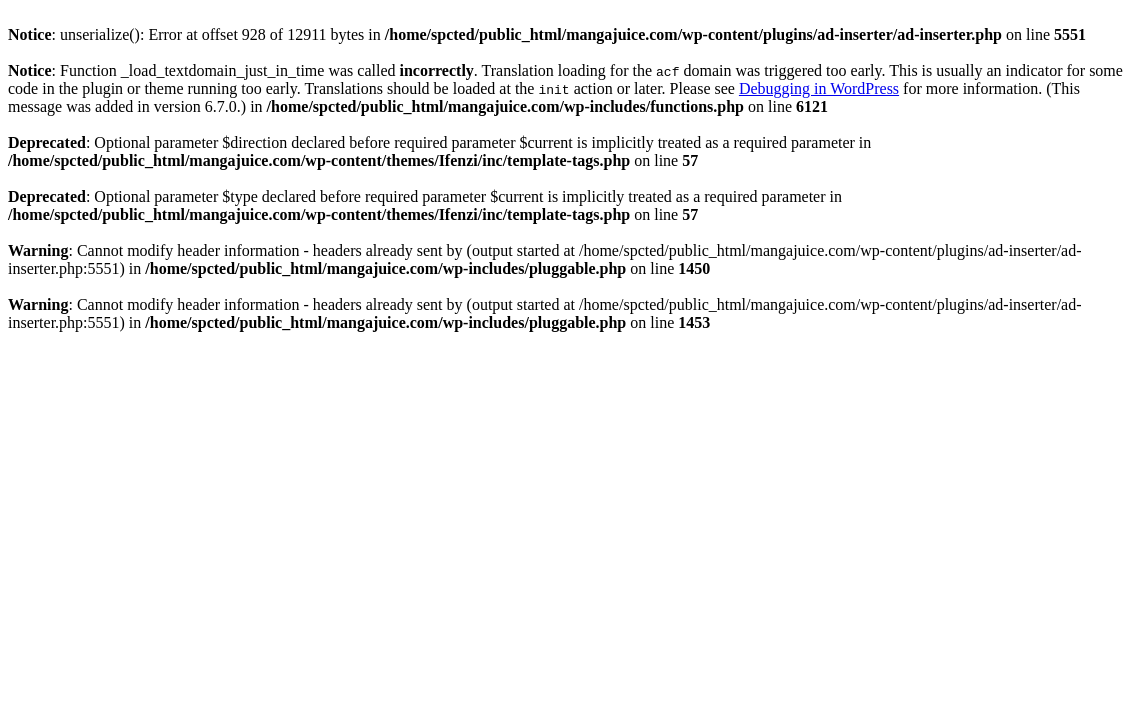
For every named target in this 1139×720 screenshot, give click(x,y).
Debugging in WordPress (819, 88)
